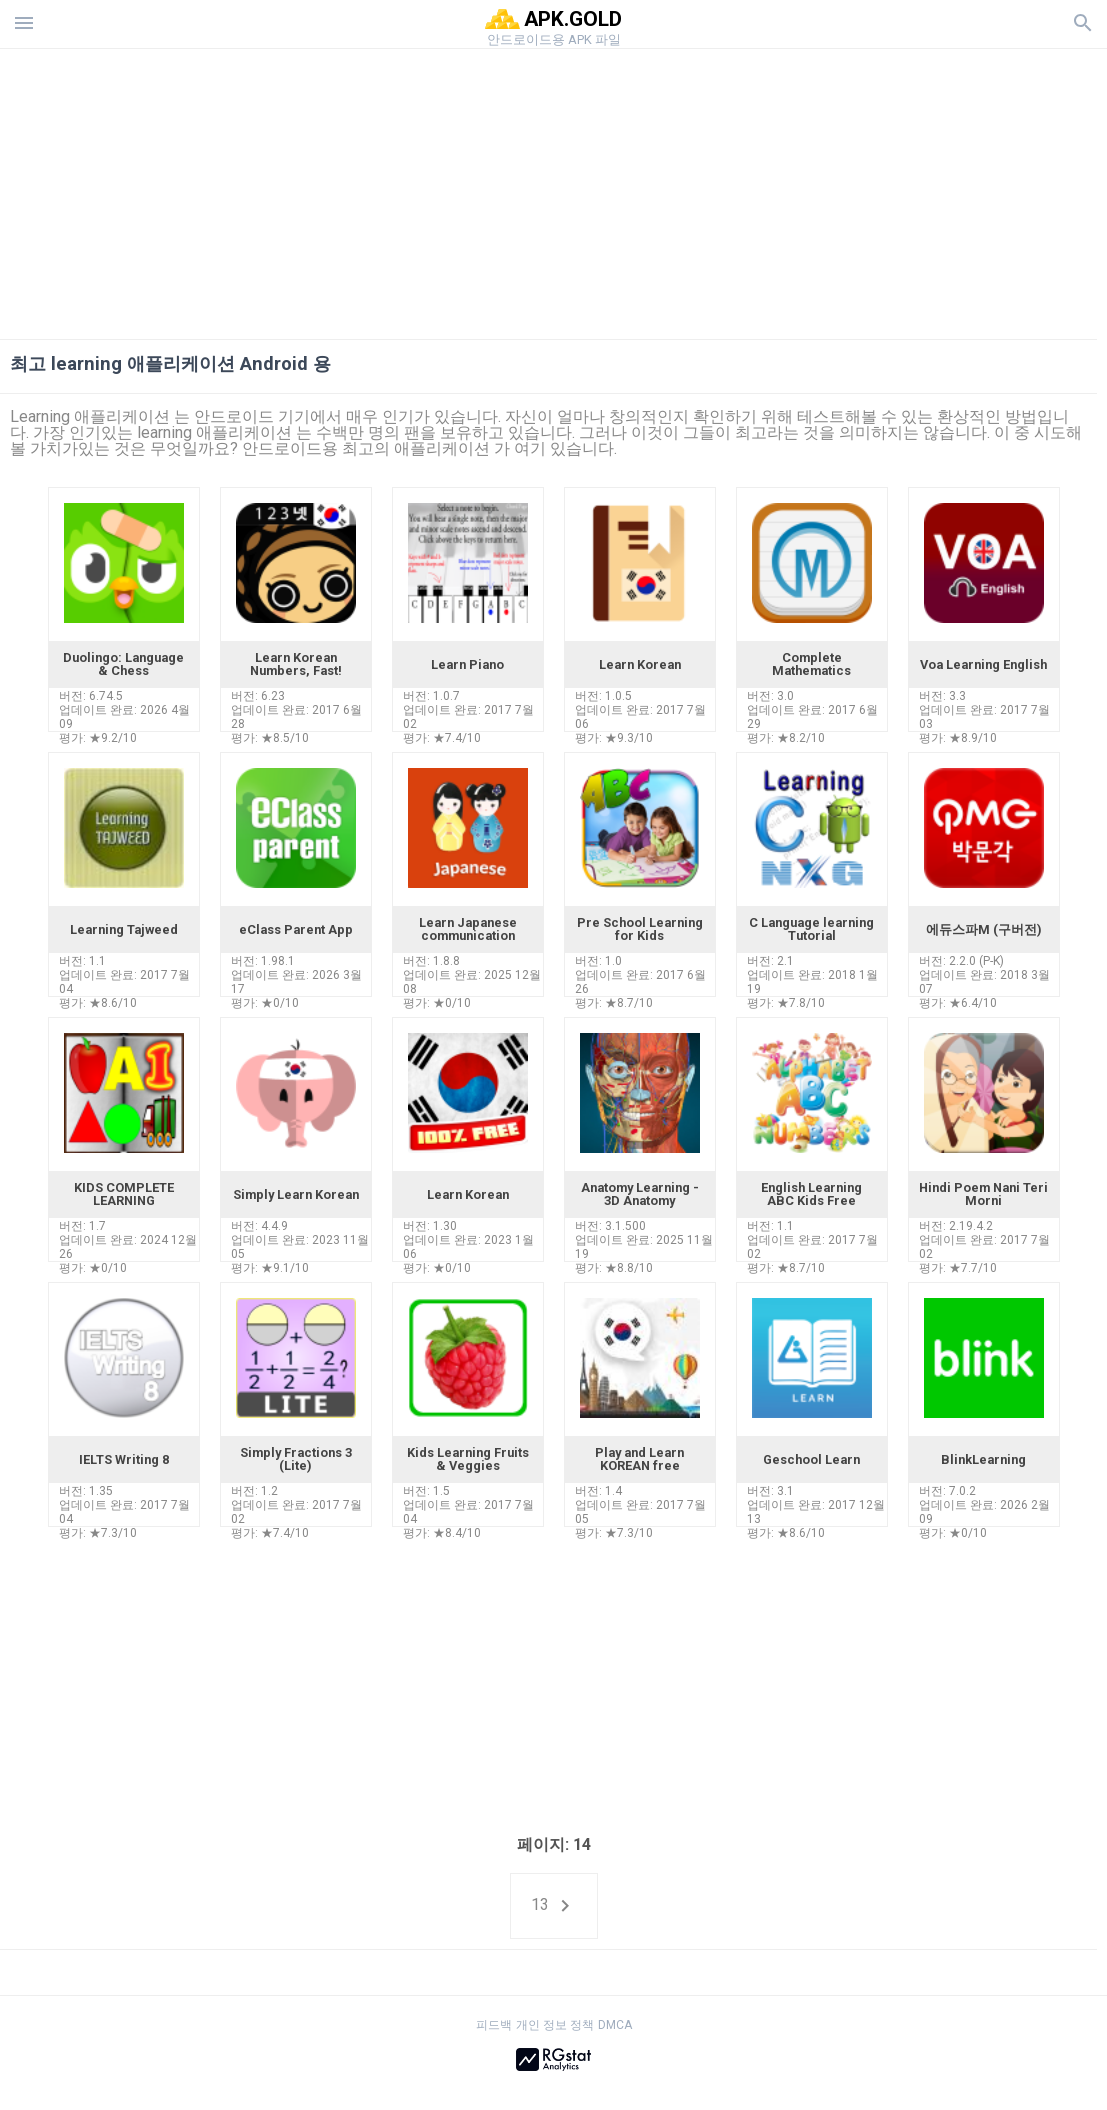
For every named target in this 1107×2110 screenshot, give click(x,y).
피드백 (494, 2025)
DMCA (615, 2025)
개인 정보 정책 (555, 2025)
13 (554, 1906)
